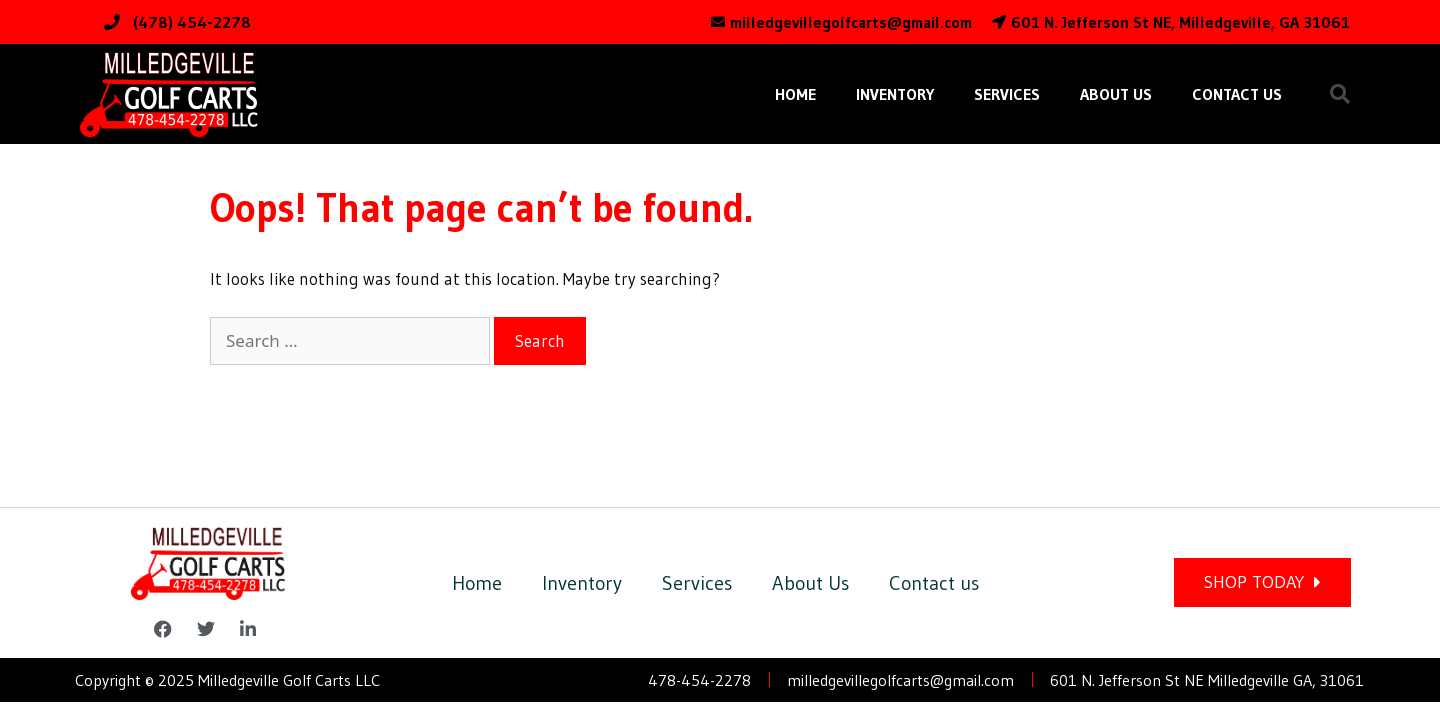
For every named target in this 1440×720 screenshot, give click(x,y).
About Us (1116, 94)
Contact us (1237, 94)
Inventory (895, 94)
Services (1007, 94)
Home (795, 94)
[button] (1340, 94)
